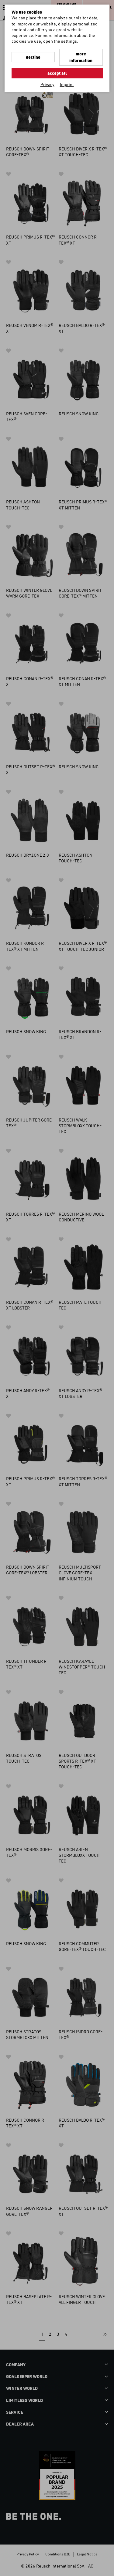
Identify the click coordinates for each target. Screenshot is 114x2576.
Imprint (67, 84)
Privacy (47, 84)
